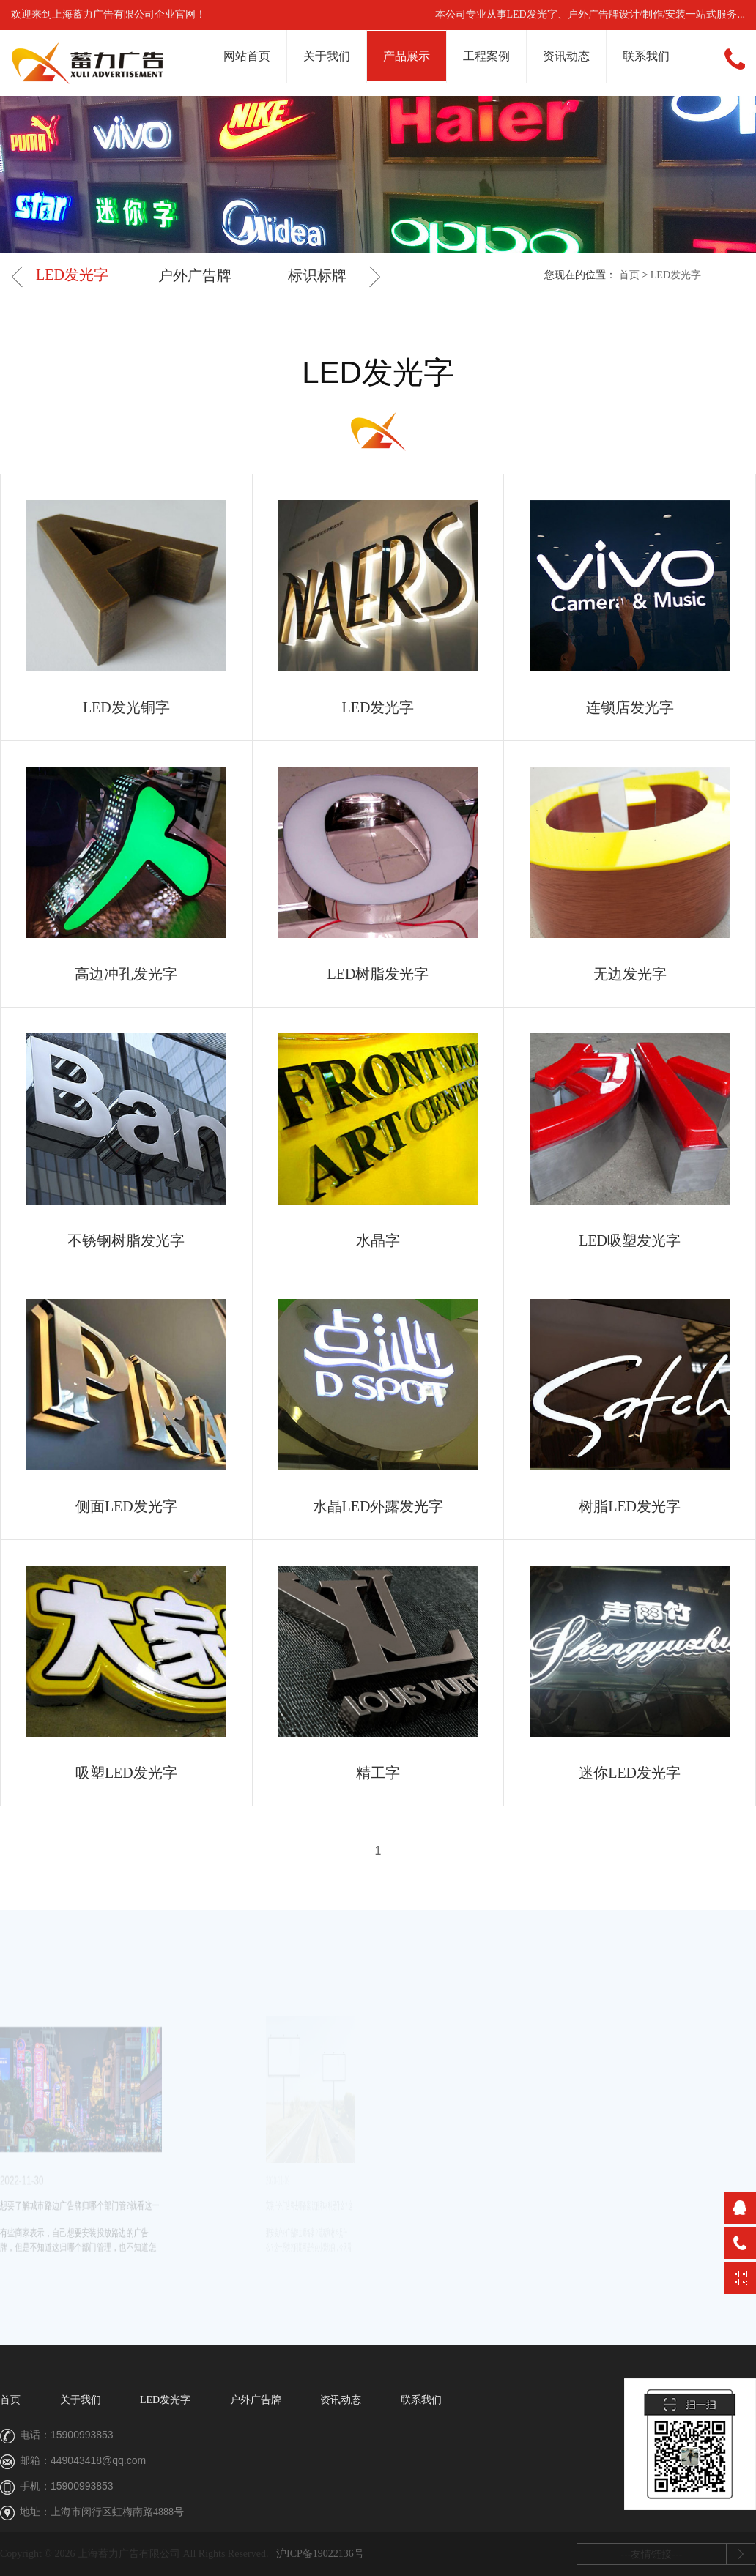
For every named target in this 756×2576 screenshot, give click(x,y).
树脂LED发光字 (630, 1506)
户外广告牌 (194, 275)
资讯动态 (566, 56)
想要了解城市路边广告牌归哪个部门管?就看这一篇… (43, 2207)
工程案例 (486, 56)
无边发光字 (630, 974)
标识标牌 (317, 275)
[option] (72, 276)
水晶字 (378, 1240)
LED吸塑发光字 (630, 1240)
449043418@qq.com (98, 2460)
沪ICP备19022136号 (320, 2553)
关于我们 (326, 56)
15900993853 (82, 2435)
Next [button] (370, 276)
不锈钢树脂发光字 (126, 1240)
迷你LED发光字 (630, 1773)
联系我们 (646, 56)
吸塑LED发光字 (126, 1773)
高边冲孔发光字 (126, 974)
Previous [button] (22, 276)
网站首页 (247, 56)
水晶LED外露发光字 (378, 1506)
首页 (629, 274)
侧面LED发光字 (126, 1506)
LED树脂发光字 (378, 974)
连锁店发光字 (630, 707)
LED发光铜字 (126, 707)
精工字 (378, 1773)
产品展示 (406, 56)
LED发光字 (72, 275)
